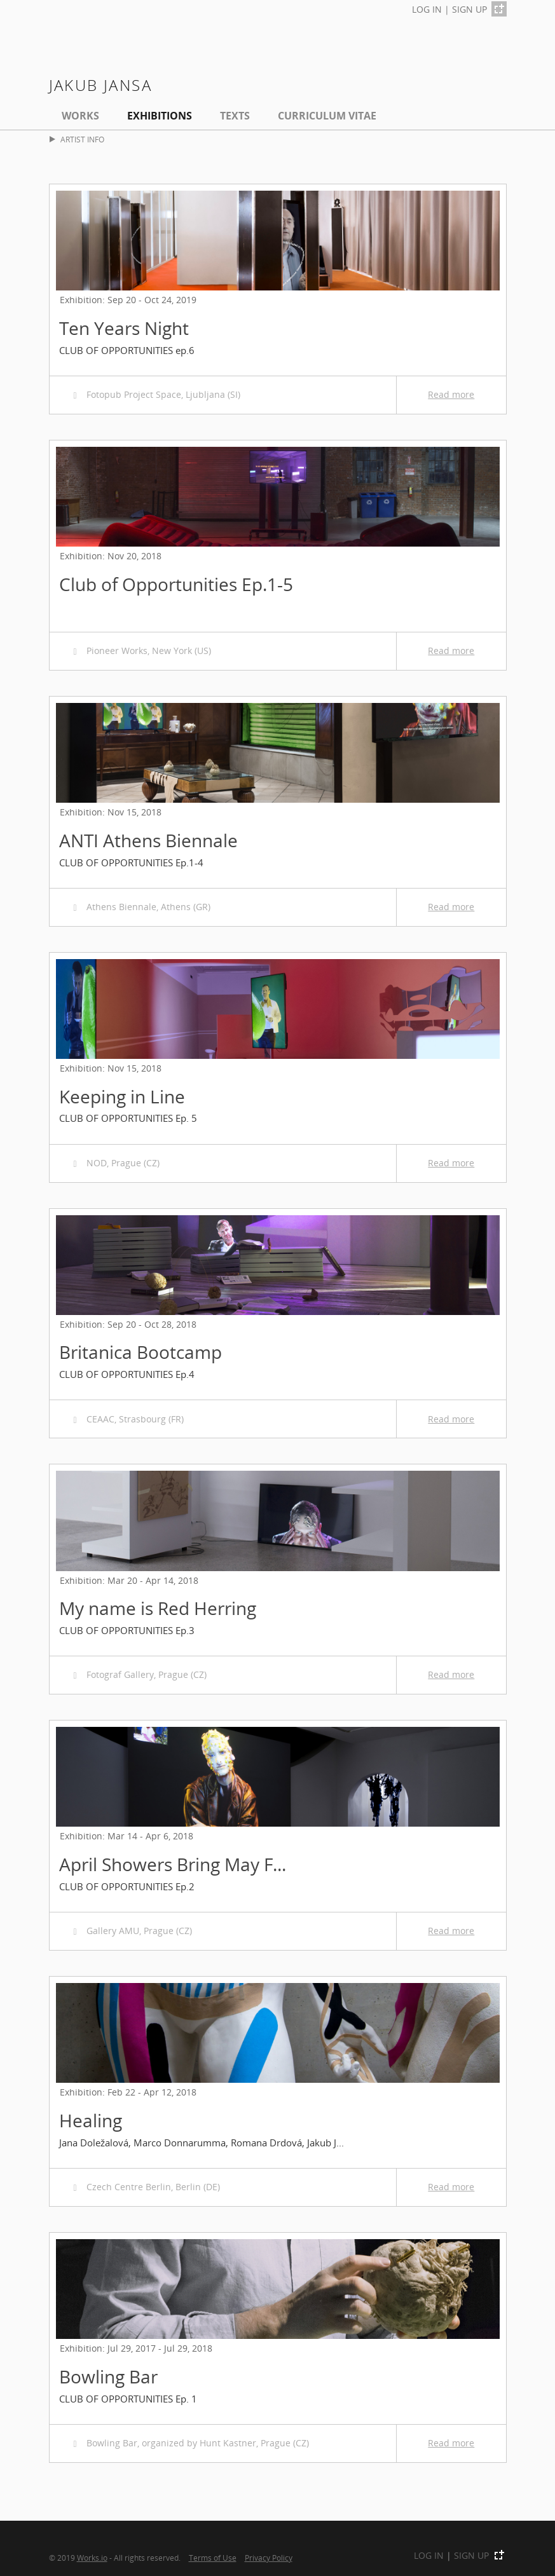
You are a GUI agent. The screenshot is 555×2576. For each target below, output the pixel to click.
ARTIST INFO (77, 139)
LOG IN (427, 9)
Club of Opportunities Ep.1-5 (176, 584)
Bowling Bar (108, 2376)
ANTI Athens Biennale (148, 840)
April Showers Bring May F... (172, 1864)
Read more (451, 394)
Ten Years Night (124, 328)
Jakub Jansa (100, 84)
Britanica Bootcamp (140, 1352)
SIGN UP (469, 9)
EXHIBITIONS (159, 116)
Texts (235, 116)
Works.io (92, 2557)
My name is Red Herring (157, 1608)
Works (80, 116)
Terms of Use (212, 2557)
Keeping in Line (122, 1096)
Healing (90, 2120)
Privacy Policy (268, 2557)
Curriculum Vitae (327, 116)
